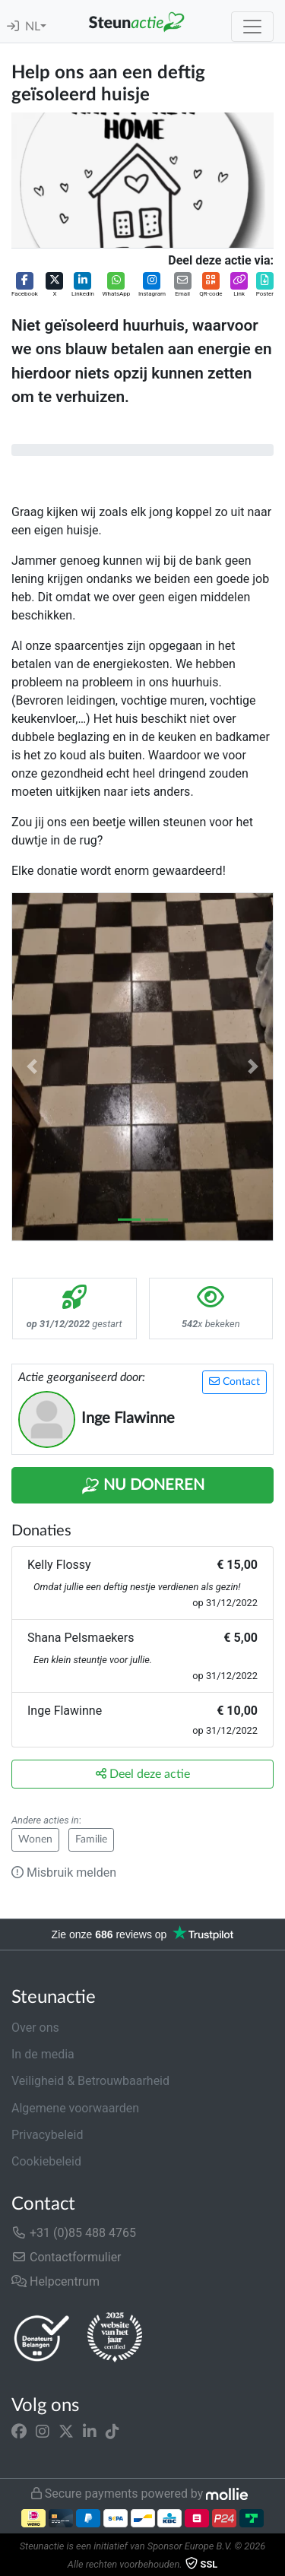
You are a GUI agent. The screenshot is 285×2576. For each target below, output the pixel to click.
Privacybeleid (47, 2135)
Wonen (35, 1839)
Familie (91, 1839)
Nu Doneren (142, 1486)
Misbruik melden (63, 1872)
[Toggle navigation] (252, 26)
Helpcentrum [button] (55, 2281)
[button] (24, 285)
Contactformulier (66, 2257)
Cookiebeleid (46, 2161)
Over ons (35, 2027)
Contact (234, 1381)
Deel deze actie (143, 1773)
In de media (42, 2054)
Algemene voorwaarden (75, 2108)
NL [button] (32, 27)
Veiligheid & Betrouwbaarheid (90, 2081)
